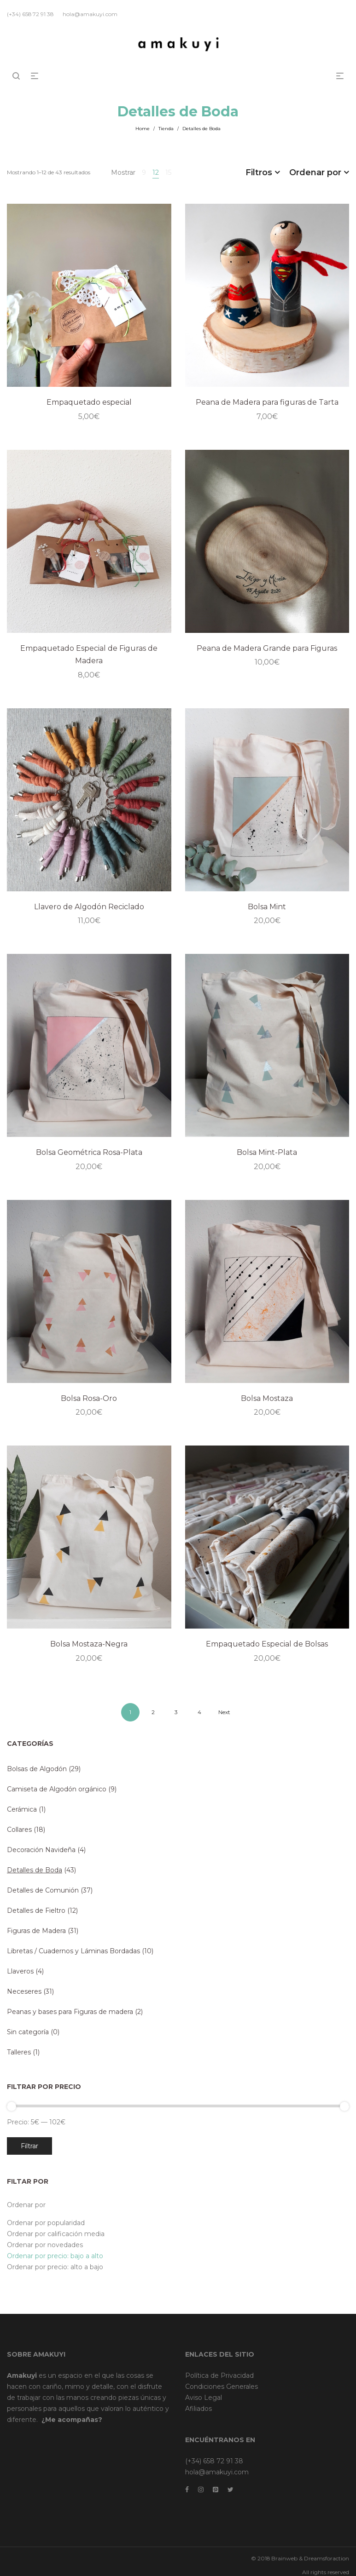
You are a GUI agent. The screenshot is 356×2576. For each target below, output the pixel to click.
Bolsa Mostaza (267, 1398)
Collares (19, 1829)
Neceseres (24, 1991)
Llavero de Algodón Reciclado (89, 906)
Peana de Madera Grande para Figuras (267, 648)
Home (142, 129)
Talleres (19, 2052)
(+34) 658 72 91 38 (214, 2461)
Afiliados (198, 2408)
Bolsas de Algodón (37, 1769)
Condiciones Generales (221, 2386)
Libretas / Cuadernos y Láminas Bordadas (73, 1951)
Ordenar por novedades (45, 2245)
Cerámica (22, 1809)
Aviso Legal (203, 2397)
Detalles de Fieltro (36, 1910)
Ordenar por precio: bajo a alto (55, 2256)
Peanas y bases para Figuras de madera (70, 2012)
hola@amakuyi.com (217, 2472)
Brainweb (284, 2558)
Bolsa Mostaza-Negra (89, 1644)
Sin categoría (28, 2032)
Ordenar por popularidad (46, 2223)
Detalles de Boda (34, 1870)
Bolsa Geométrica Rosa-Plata (89, 1152)
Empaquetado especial (89, 402)
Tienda (166, 129)
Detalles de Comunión (43, 1890)
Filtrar (29, 2146)
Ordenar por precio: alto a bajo (55, 2267)
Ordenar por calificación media (56, 2234)
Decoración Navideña (41, 1850)
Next (224, 1712)
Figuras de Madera (36, 1931)
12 (155, 172)
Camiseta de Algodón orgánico (56, 1789)
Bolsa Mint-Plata (267, 1152)
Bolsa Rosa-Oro (89, 1398)
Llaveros (20, 1971)
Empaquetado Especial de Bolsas (267, 1644)
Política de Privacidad (219, 2375)
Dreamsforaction (326, 2558)
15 (168, 172)
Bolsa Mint (267, 906)
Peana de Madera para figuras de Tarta (267, 402)
